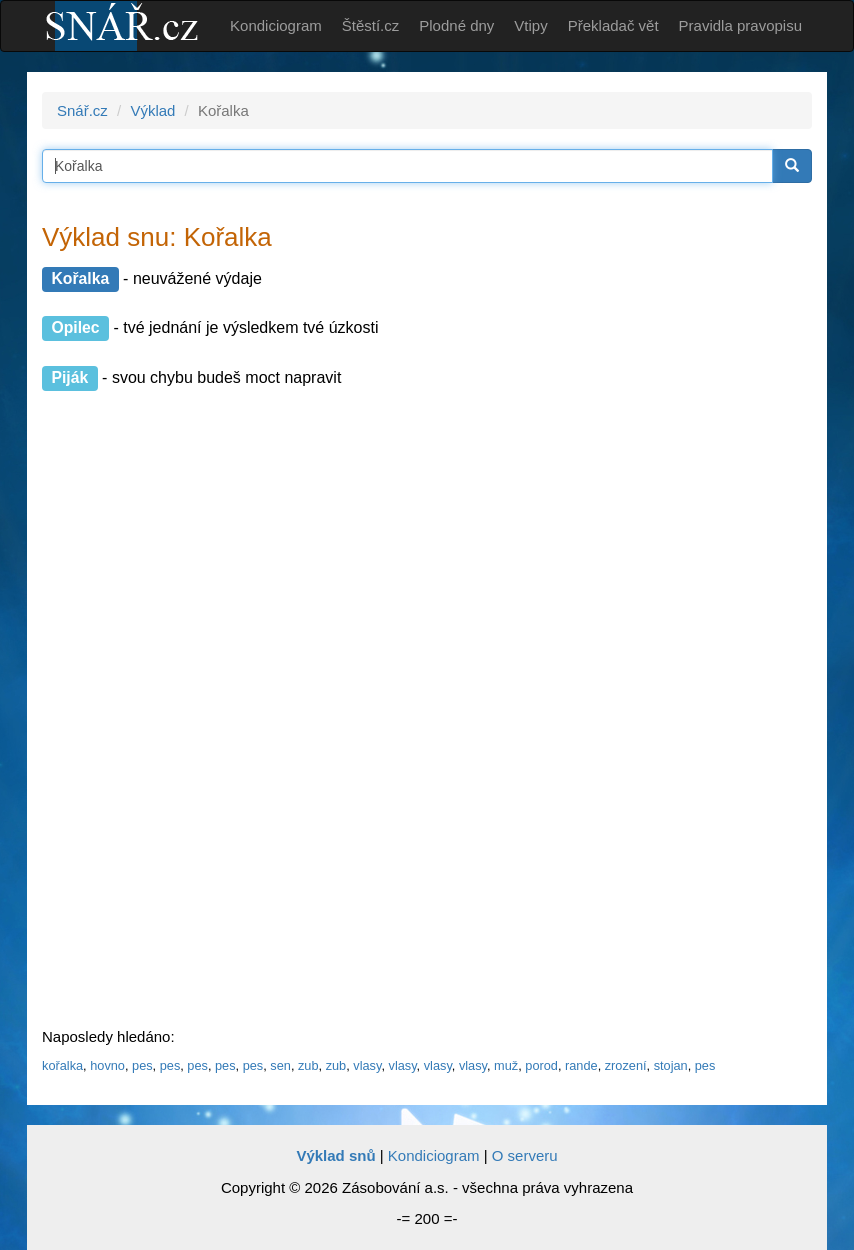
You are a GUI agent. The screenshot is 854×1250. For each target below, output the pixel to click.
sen (280, 1065)
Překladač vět (613, 25)
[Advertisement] (192, 710)
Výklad (152, 110)
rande (581, 1065)
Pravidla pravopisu (740, 25)
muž (506, 1065)
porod (541, 1065)
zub (308, 1065)
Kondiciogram (276, 25)
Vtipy (530, 25)
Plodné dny (456, 25)
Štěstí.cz (371, 25)
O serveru (525, 1155)
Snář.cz (82, 110)
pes (142, 1065)
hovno (107, 1065)
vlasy (367, 1065)
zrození (626, 1065)
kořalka (62, 1065)
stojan (671, 1065)
